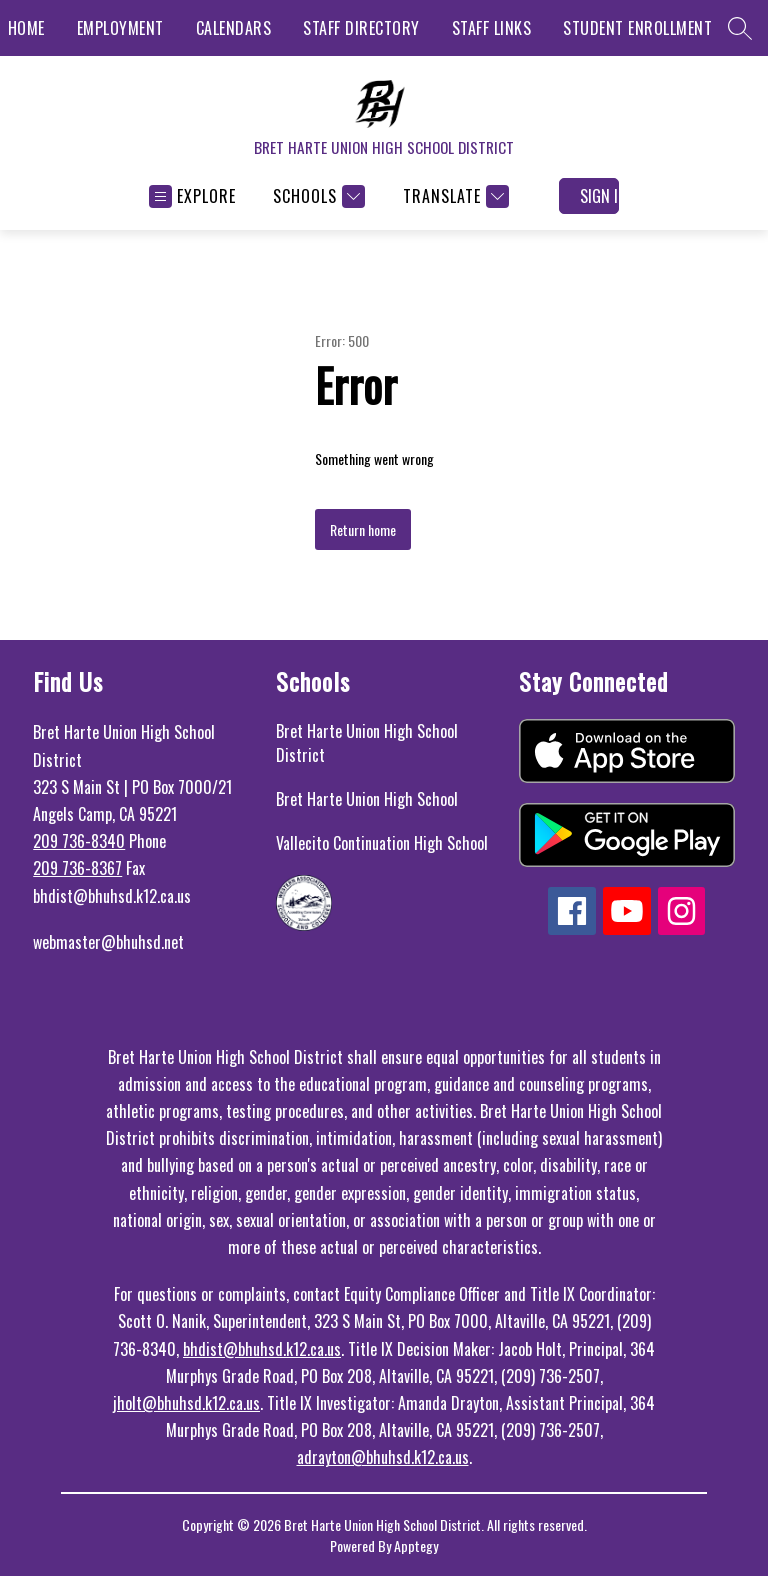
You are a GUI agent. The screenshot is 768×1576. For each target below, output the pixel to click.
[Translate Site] (453, 196)
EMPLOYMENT (120, 28)
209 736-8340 (79, 841)
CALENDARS (234, 28)
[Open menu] (192, 196)
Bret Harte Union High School (367, 799)
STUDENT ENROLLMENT (637, 28)
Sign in (599, 196)
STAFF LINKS (492, 28)
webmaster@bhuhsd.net (108, 942)
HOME (26, 28)
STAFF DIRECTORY (361, 28)
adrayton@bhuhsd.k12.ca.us (383, 1457)
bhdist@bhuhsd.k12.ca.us (262, 1349)
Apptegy (416, 1545)
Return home (363, 529)
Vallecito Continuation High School (382, 843)
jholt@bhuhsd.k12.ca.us (186, 1403)
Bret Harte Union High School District (367, 743)
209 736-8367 (77, 868)
